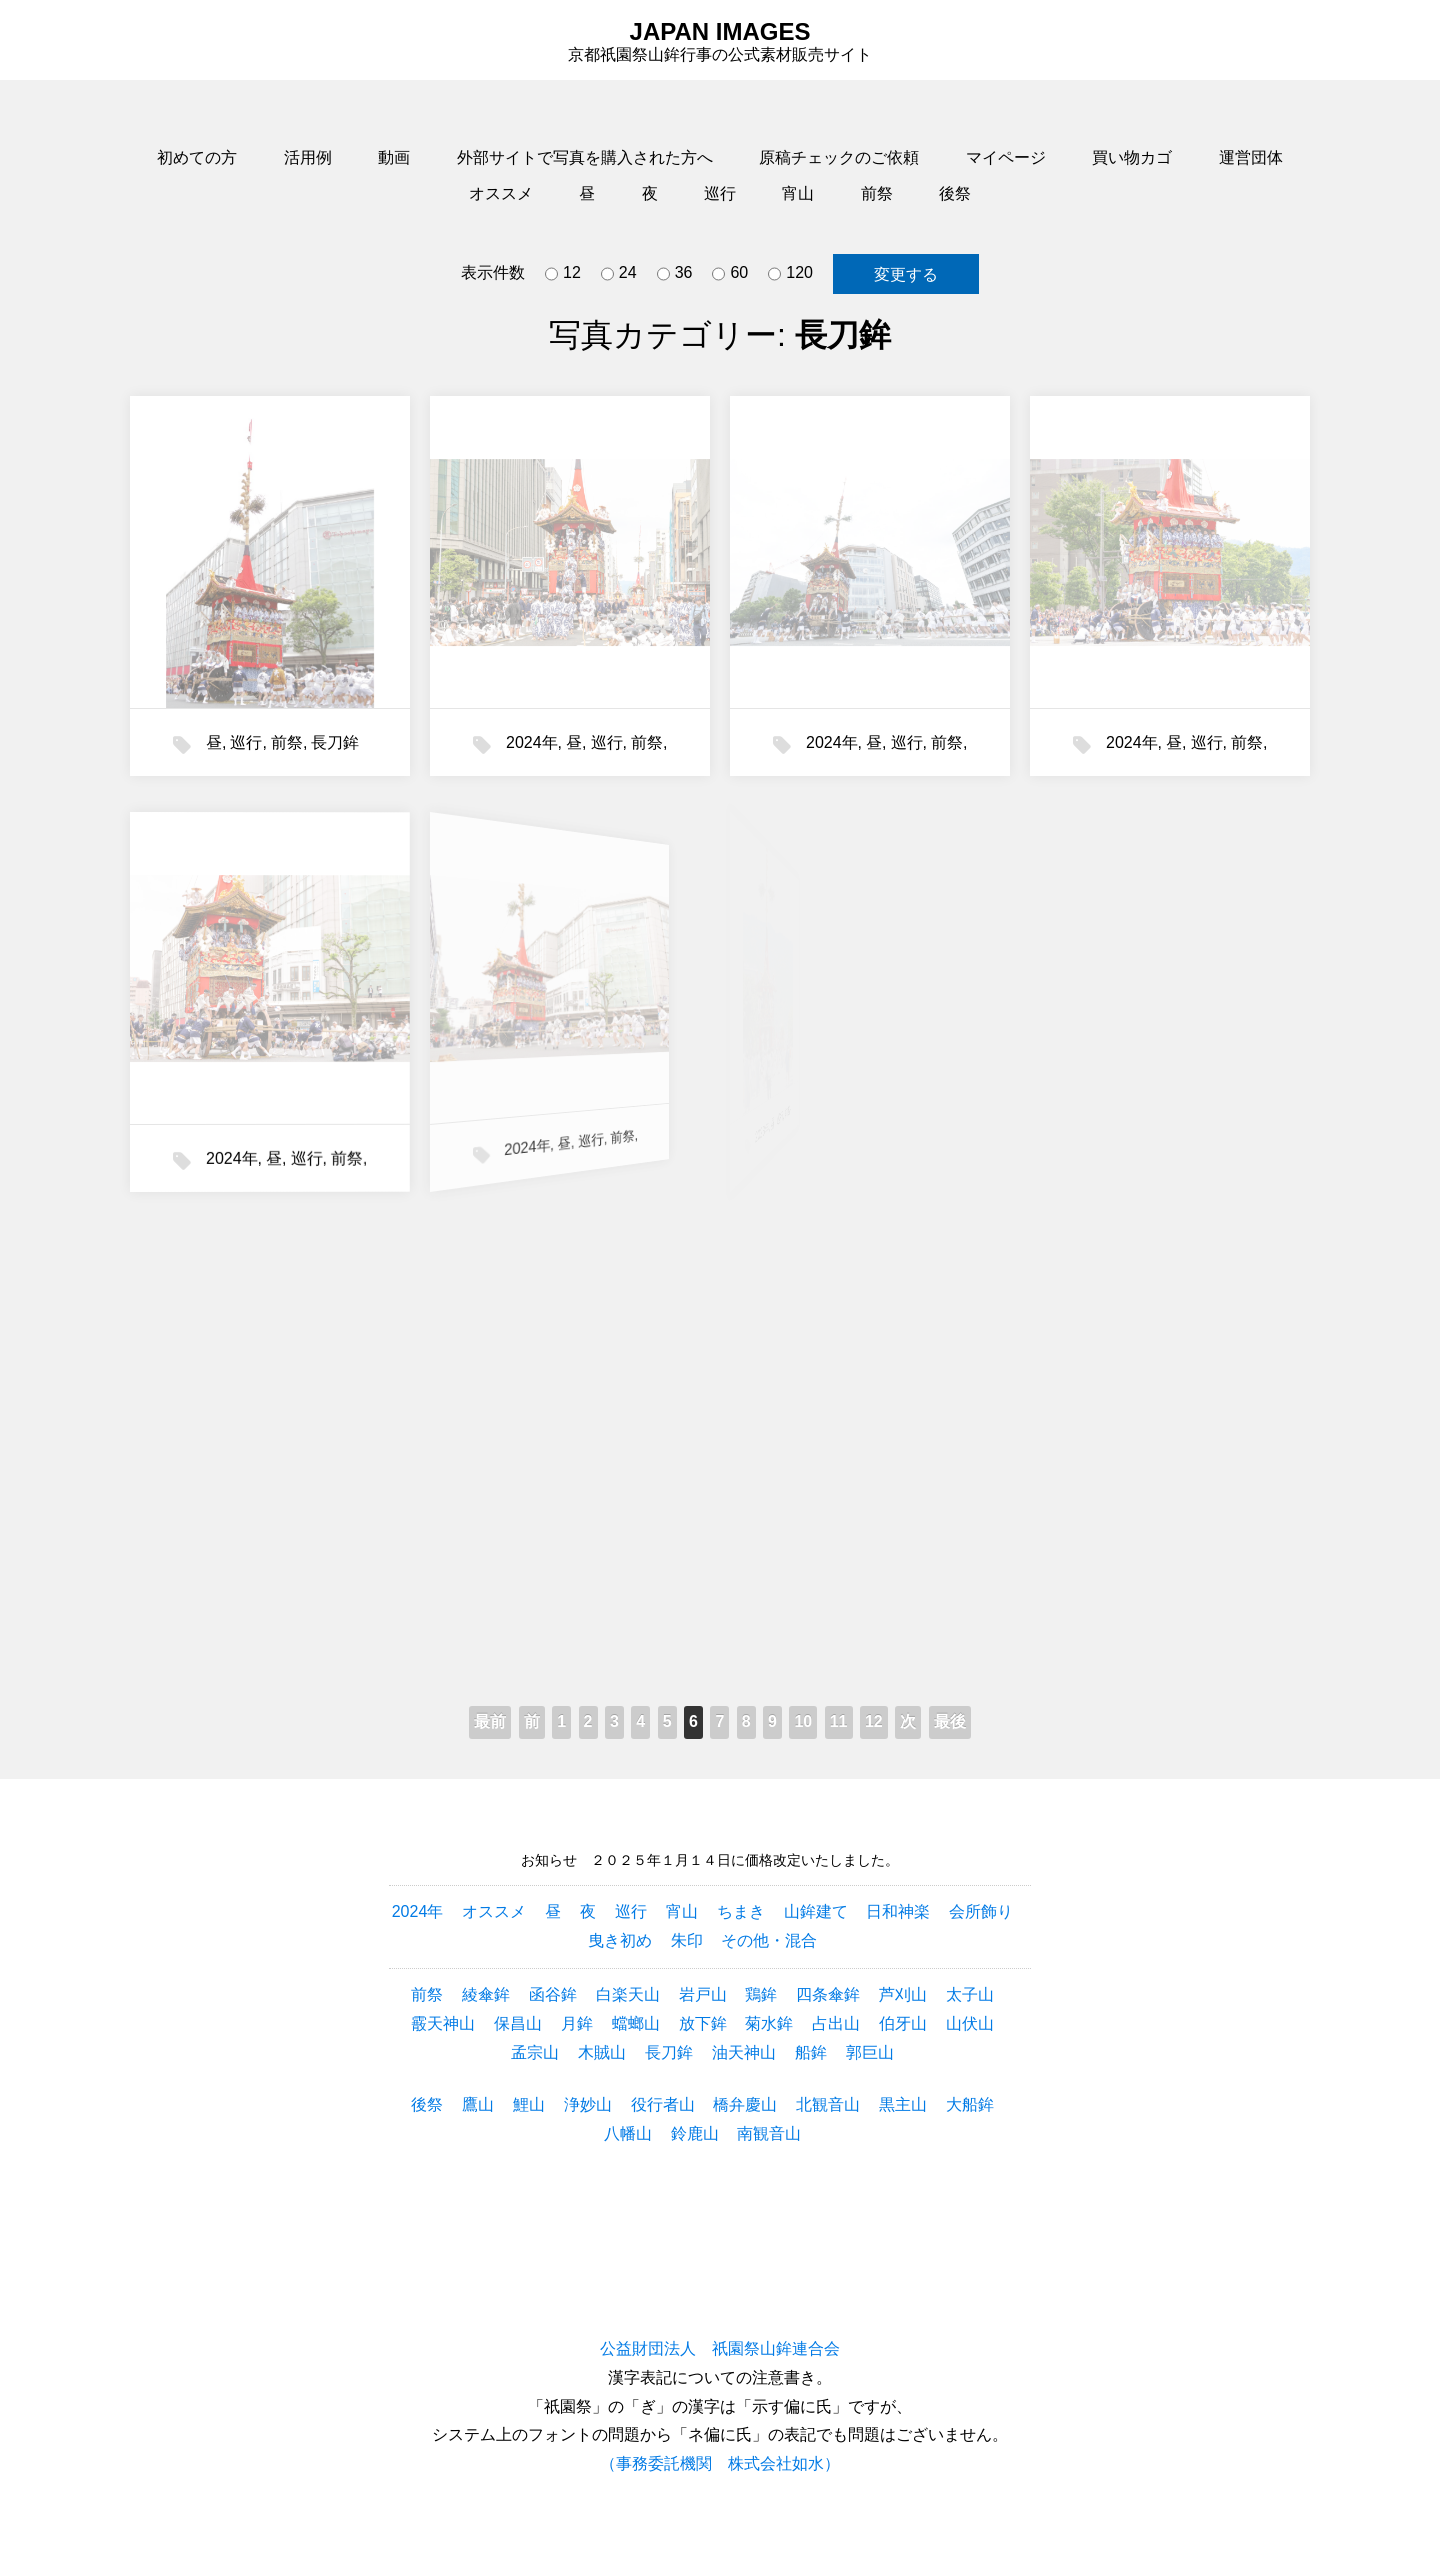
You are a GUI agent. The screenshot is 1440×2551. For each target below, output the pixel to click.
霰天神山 (443, 2023)
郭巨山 (870, 2052)
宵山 (798, 193)
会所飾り (981, 1911)
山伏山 (970, 2023)
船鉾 (811, 2052)
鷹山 (478, 2104)
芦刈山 (903, 1994)
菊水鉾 (769, 2023)
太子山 (970, 1994)
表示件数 (493, 272)
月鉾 (577, 2023)
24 (619, 274)
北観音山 (828, 2104)
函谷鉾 (553, 1994)
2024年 (532, 742)
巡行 (720, 193)
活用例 (308, 157)
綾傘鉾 (486, 1994)
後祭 (955, 193)
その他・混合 (769, 1940)
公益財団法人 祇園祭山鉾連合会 (720, 2348)
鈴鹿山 (695, 2133)
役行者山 (663, 2104)
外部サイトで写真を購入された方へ (585, 157)
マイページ (1006, 157)
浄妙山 (588, 2104)
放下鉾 (703, 2023)
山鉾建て (816, 1911)
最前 (490, 1721)
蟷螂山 (636, 2023)
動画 (394, 157)
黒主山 (903, 2104)
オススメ (501, 193)
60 (730, 274)
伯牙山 (903, 2023)
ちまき (741, 1911)
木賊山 (602, 2052)
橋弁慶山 (745, 2104)
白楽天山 (628, 1994)
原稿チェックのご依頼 (839, 157)
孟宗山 (535, 2052)
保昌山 (518, 2023)
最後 (950, 1721)
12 (563, 274)
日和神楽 (898, 1911)
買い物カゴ (1132, 157)
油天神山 (744, 2052)
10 (803, 1721)
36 (675, 274)
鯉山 (529, 2104)
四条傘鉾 (828, 1994)
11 (839, 1721)
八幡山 (628, 2133)
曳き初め (620, 1940)
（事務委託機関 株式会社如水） (720, 2463)
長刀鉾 (335, 742)
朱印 (687, 1940)
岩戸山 (703, 1994)
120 (790, 274)
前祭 (877, 193)
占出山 (836, 2023)
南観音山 (769, 2133)
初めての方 (197, 157)
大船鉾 (970, 2104)
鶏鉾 (761, 1994)
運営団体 (1251, 157)
